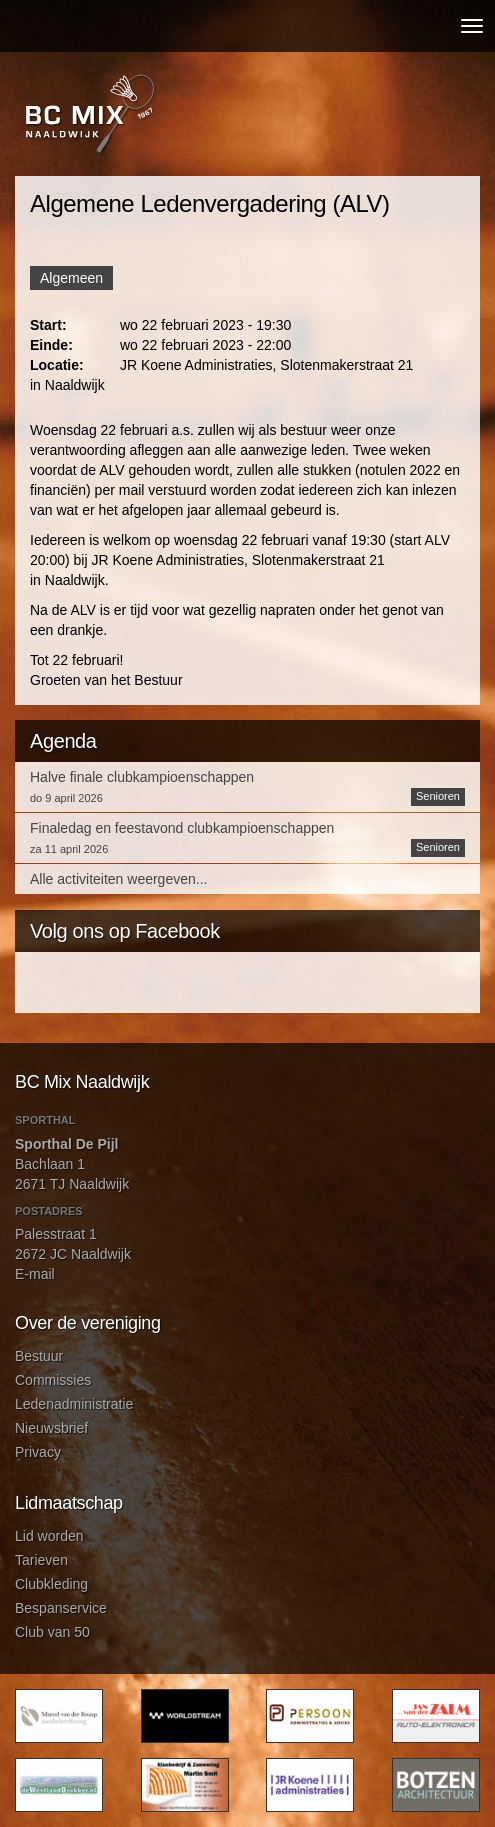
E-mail (35, 1274)
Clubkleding (51, 1584)
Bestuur (39, 1356)
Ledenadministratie (74, 1404)
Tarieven (41, 1560)
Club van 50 (52, 1632)
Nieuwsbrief (51, 1428)
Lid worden (49, 1536)
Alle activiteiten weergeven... (118, 879)
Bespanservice (61, 1608)
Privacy (38, 1452)
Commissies (53, 1380)
